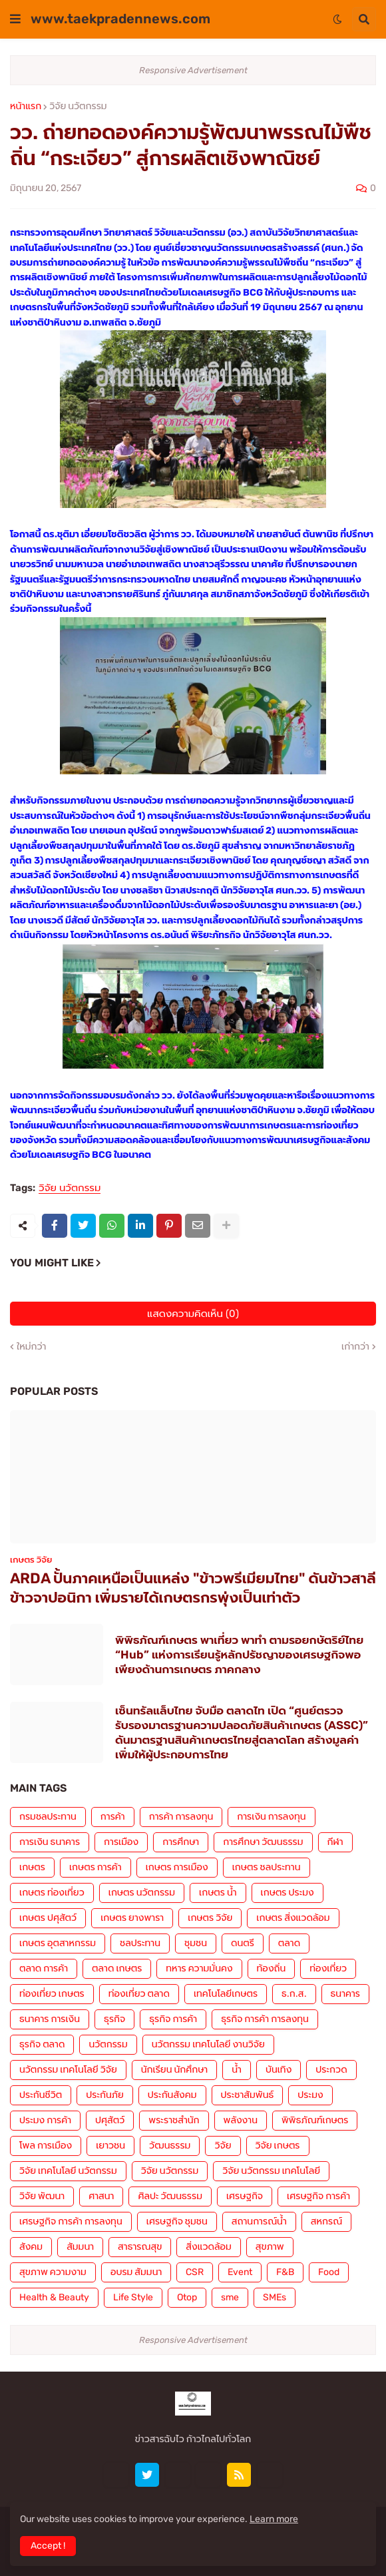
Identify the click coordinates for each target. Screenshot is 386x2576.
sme (230, 2297)
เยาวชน (110, 2145)
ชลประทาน (140, 1943)
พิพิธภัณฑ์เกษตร (315, 2120)
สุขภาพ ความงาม (53, 2272)
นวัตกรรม (108, 2044)
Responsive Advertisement (193, 70)
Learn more (274, 2519)
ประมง (310, 2095)
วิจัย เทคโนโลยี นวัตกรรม (68, 2171)
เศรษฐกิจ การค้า (318, 2196)
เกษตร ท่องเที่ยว (52, 1892)
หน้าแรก (25, 106)
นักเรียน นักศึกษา (174, 2069)
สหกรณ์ (326, 2221)
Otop (187, 2297)
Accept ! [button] (48, 2545)
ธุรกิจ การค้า (173, 2019)
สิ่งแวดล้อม (208, 2246)
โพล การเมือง (45, 2145)
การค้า (112, 1816)
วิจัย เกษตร (278, 2145)
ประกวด (331, 2069)
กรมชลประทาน (48, 1816)
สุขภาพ (270, 2246)
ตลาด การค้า (43, 1968)
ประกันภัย (105, 2095)
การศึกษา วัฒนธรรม (263, 1842)
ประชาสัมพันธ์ (247, 2095)
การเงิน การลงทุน (271, 1816)
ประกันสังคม (172, 2095)
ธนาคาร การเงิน (49, 2019)
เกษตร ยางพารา (132, 1918)
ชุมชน (195, 1943)
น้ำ (237, 2069)
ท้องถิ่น (271, 1968)
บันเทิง (278, 2069)
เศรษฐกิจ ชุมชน (177, 2221)
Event (240, 2272)
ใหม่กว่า (31, 1347)
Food (328, 2272)
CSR (195, 2272)
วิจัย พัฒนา (42, 2196)
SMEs (274, 2297)
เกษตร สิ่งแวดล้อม (292, 1918)
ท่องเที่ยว (328, 1968)
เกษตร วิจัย (210, 1918)
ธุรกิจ (114, 2019)
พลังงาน (241, 2120)
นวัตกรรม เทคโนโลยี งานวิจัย (208, 2044)
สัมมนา (80, 2246)
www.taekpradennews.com (120, 19)
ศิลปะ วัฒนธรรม (170, 2196)
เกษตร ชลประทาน (266, 1867)
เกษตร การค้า (95, 1867)
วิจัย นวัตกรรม (77, 106)
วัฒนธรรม (169, 2145)
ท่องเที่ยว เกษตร (52, 1993)
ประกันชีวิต (40, 2095)
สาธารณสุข (140, 2246)
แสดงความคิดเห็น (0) (193, 1314)
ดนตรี (242, 1943)
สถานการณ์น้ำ (259, 2221)
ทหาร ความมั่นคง (199, 1968)
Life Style (133, 2297)
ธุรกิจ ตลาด (42, 2044)
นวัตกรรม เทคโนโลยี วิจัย (68, 2069)
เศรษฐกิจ (244, 2196)
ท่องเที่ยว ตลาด (139, 1993)
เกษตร (32, 1867)
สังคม (31, 2246)
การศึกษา (180, 1842)
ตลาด (289, 1943)
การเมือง (121, 1842)
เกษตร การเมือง (177, 1867)
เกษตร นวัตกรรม (141, 1892)
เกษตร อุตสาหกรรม (57, 1943)
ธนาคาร (345, 1993)
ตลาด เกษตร (117, 1968)
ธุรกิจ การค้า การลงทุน (265, 2019)
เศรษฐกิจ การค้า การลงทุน (70, 2221)
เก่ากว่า (355, 1347)
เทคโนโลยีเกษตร (226, 1993)
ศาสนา (101, 2196)
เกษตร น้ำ (218, 1892)
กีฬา (335, 1842)
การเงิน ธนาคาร (49, 1842)
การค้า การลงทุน (181, 1816)
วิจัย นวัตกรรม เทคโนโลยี (271, 2171)
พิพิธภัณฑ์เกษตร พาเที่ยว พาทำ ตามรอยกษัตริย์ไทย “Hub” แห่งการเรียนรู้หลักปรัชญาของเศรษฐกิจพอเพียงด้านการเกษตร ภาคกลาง (239, 1654)
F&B (285, 2272)
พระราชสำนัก (173, 2120)
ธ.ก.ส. (294, 1993)
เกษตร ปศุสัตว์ (48, 1918)
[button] (15, 19)
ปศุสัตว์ (109, 2120)
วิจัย (222, 2145)
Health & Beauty (54, 2297)
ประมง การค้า (45, 2120)
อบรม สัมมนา (136, 2272)
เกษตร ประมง (287, 1892)
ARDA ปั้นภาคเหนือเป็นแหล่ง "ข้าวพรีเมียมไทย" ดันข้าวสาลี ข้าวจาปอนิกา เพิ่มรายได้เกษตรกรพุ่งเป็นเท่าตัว (193, 1588)
